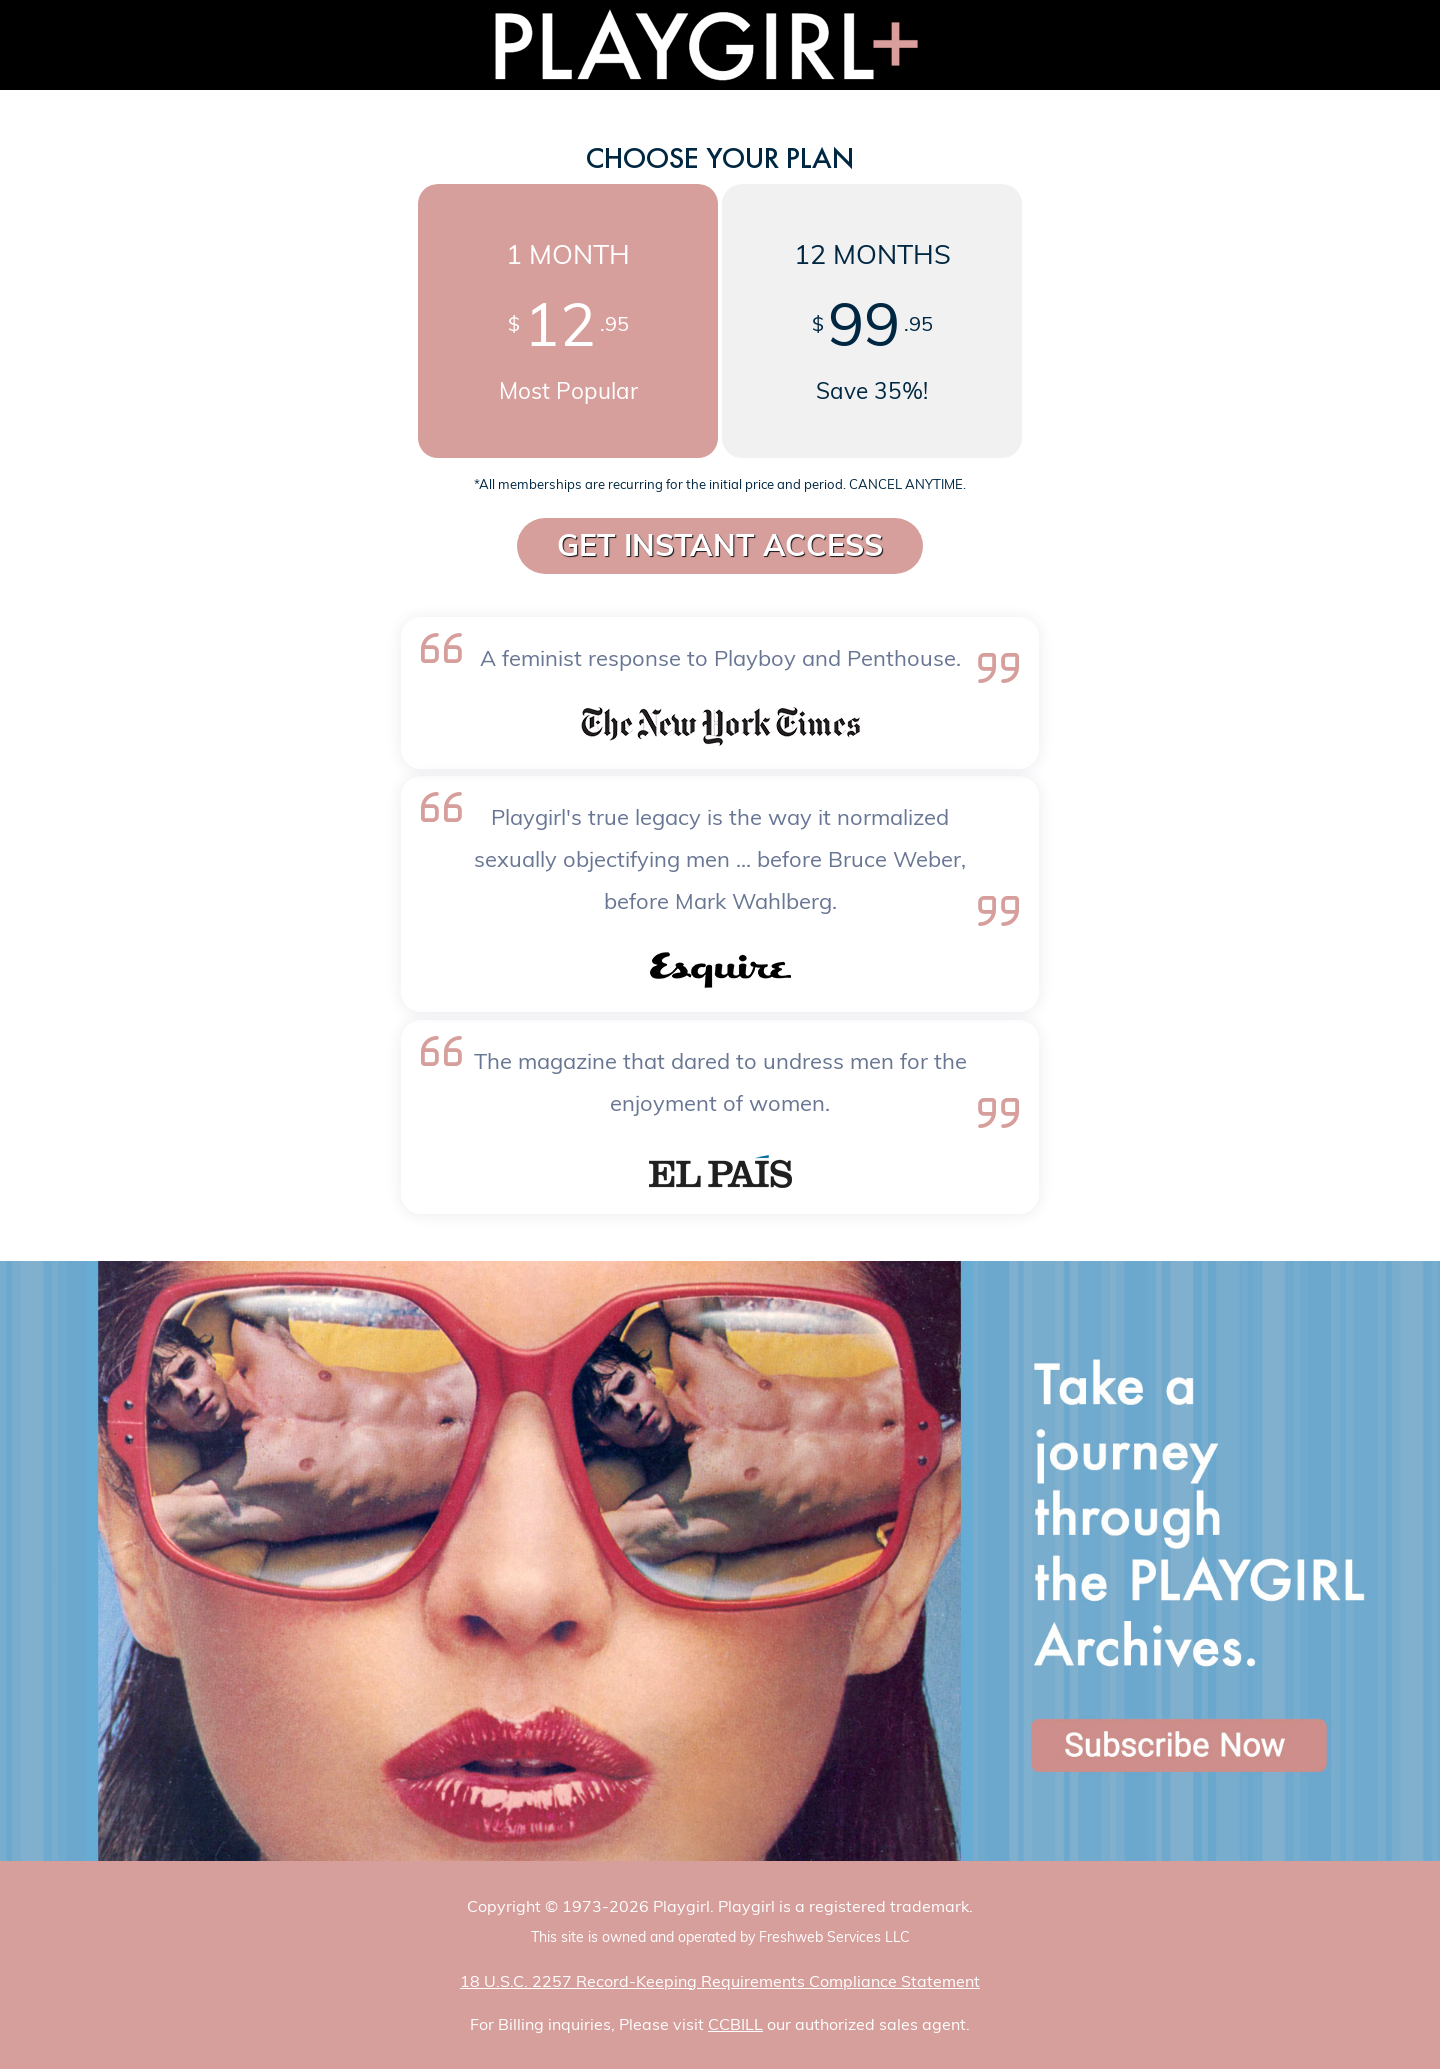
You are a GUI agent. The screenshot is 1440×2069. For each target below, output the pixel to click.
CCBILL (735, 2024)
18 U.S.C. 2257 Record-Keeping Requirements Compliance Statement (720, 1981)
